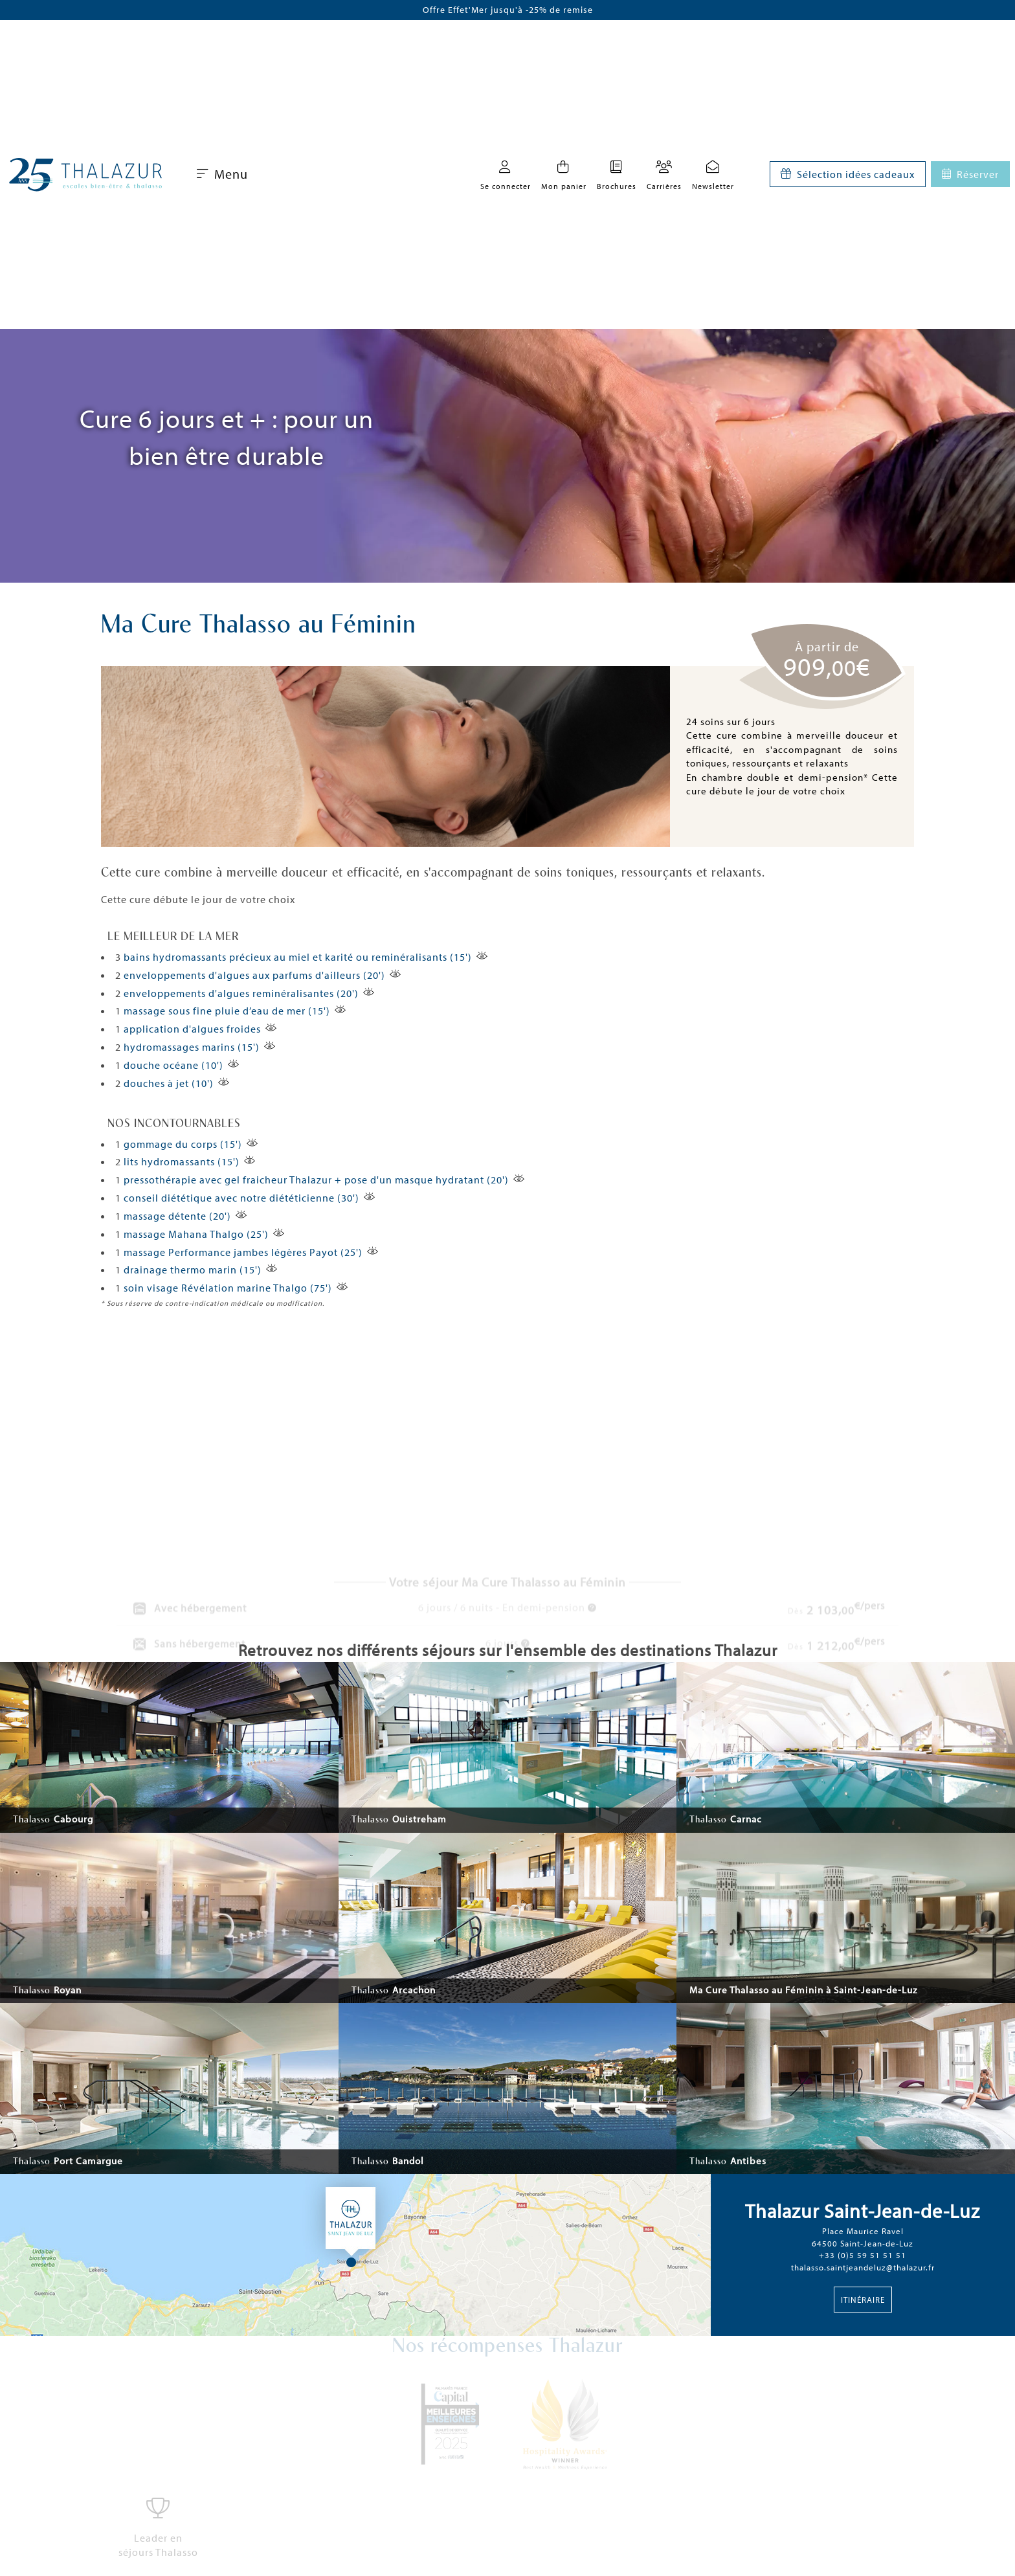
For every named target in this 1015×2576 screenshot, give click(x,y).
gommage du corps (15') (183, 1143)
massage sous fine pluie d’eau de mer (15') (227, 1010)
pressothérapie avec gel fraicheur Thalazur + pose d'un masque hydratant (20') (316, 1179)
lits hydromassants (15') (182, 1161)
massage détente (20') (177, 1215)
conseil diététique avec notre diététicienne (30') (241, 1197)
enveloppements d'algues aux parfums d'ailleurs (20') (254, 975)
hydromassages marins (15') (192, 1046)
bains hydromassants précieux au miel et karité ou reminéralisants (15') (298, 956)
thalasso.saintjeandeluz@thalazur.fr (863, 2267)
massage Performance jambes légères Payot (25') (243, 1252)
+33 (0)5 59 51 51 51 (862, 2255)
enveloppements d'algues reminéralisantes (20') (241, 993)
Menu (222, 174)
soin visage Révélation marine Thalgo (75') (228, 1287)
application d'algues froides (192, 1028)
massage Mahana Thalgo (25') (196, 1233)
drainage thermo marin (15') (193, 1269)
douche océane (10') (173, 1064)
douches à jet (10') (169, 1083)
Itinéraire (863, 2299)
